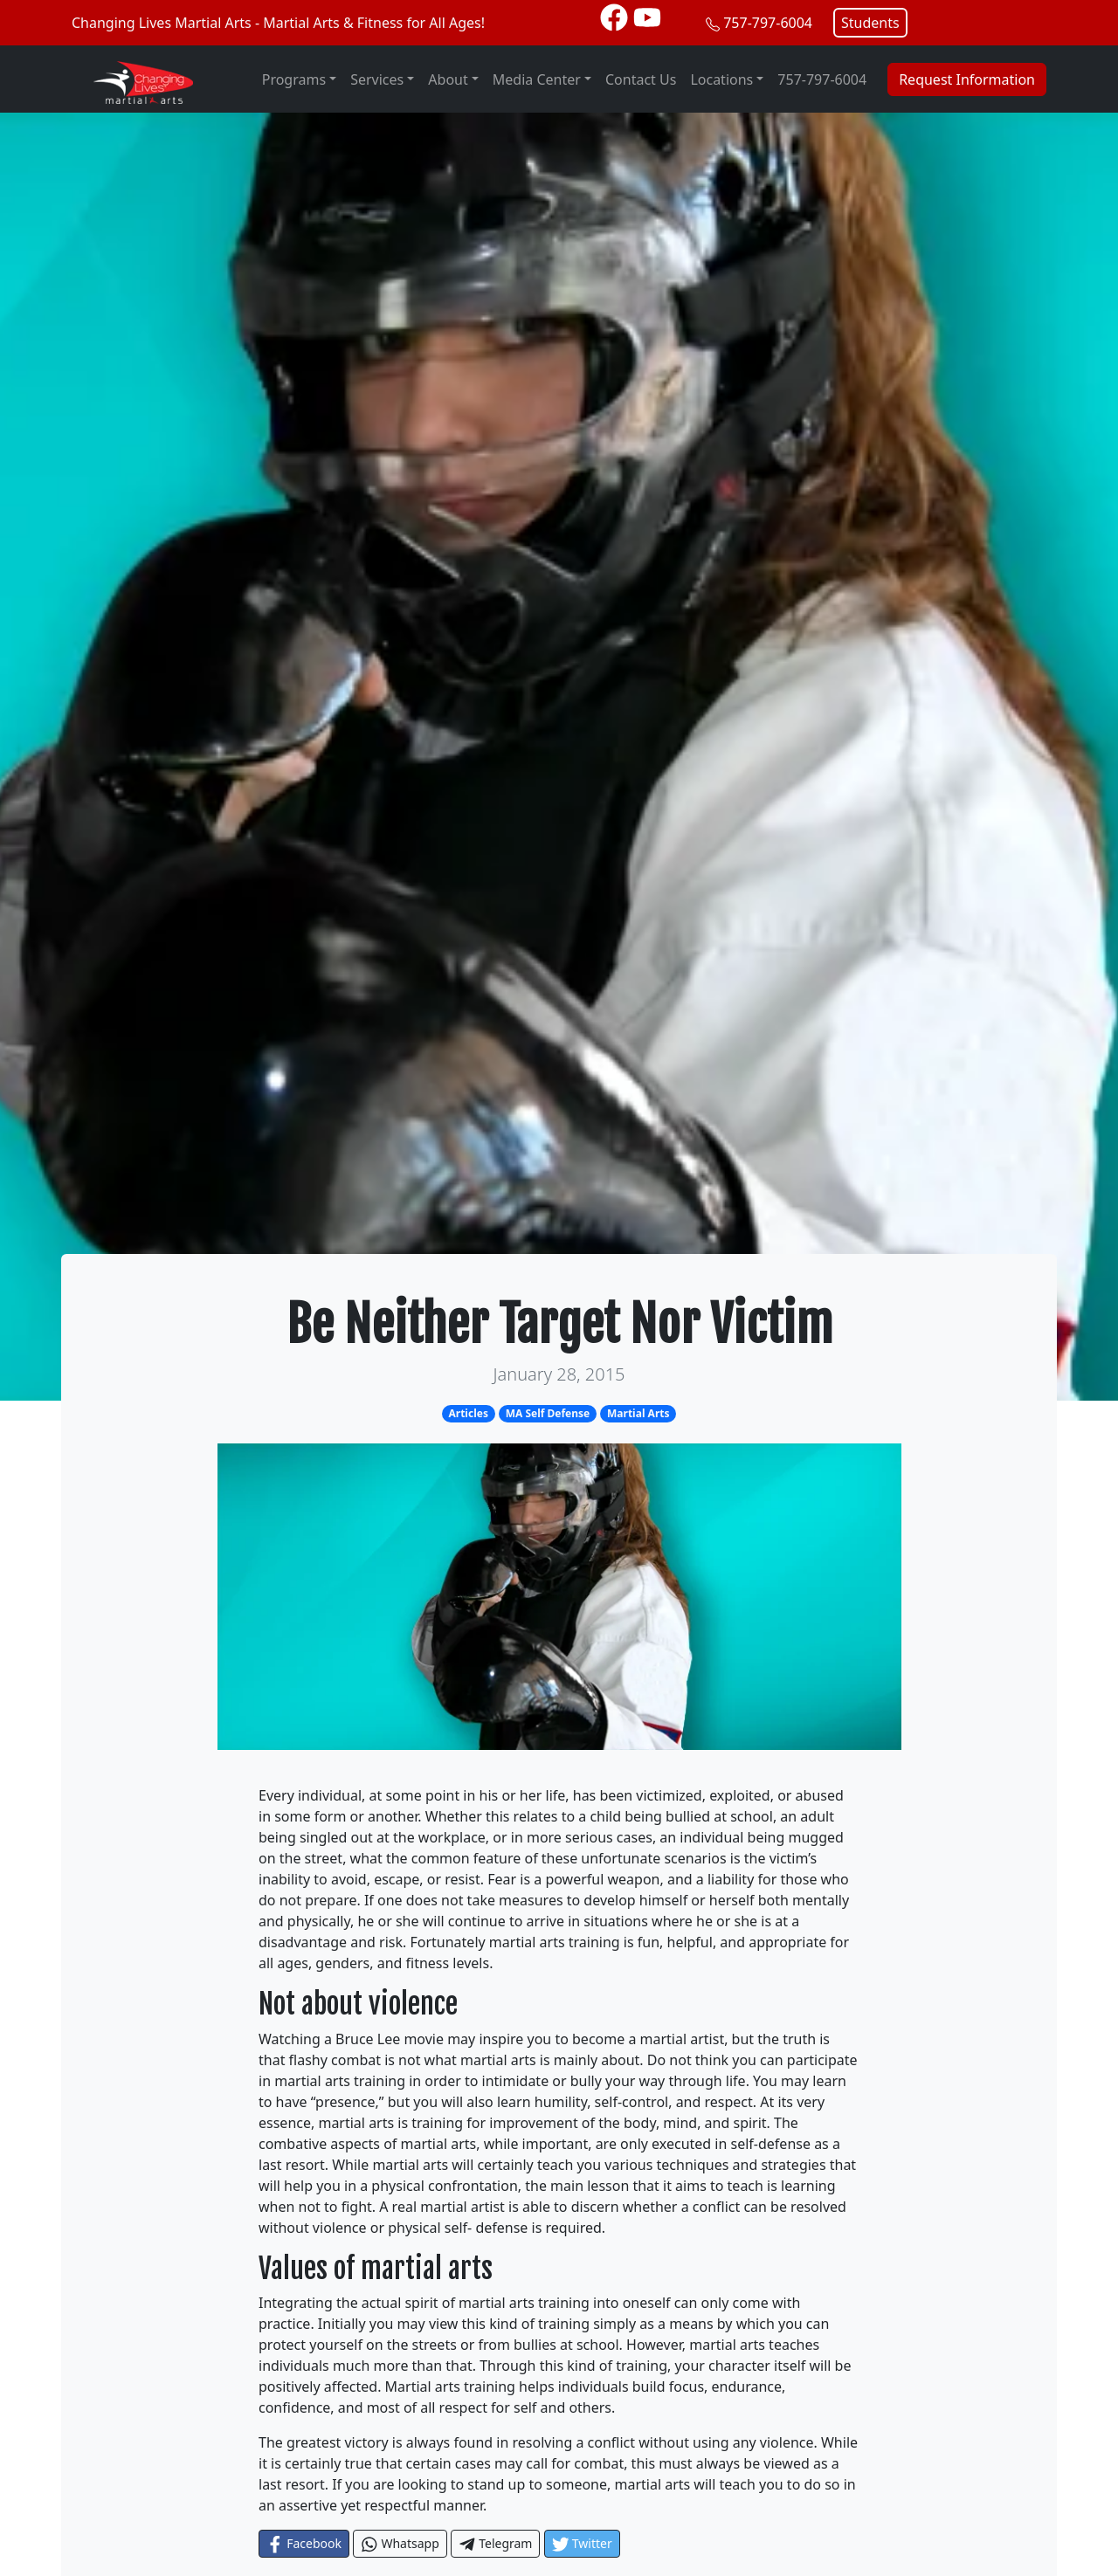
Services (377, 79)
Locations (721, 79)
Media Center (537, 79)
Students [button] (870, 22)
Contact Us (640, 79)
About (447, 79)
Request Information (967, 79)
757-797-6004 (767, 22)
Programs (294, 79)
